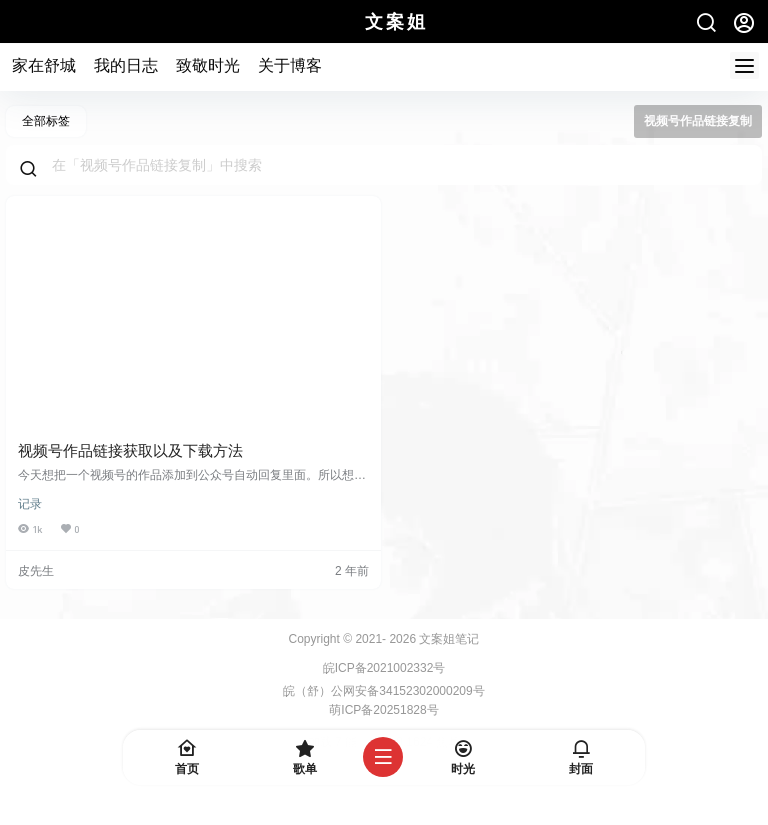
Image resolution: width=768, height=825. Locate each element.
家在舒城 (44, 65)
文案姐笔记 (447, 639)
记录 (30, 504)
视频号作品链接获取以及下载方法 (130, 450)
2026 (402, 639)
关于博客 (290, 65)
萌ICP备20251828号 (383, 710)
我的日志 (126, 65)
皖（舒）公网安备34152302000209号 (383, 691)
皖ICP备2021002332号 (384, 668)
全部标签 (46, 121)
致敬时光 (208, 65)
